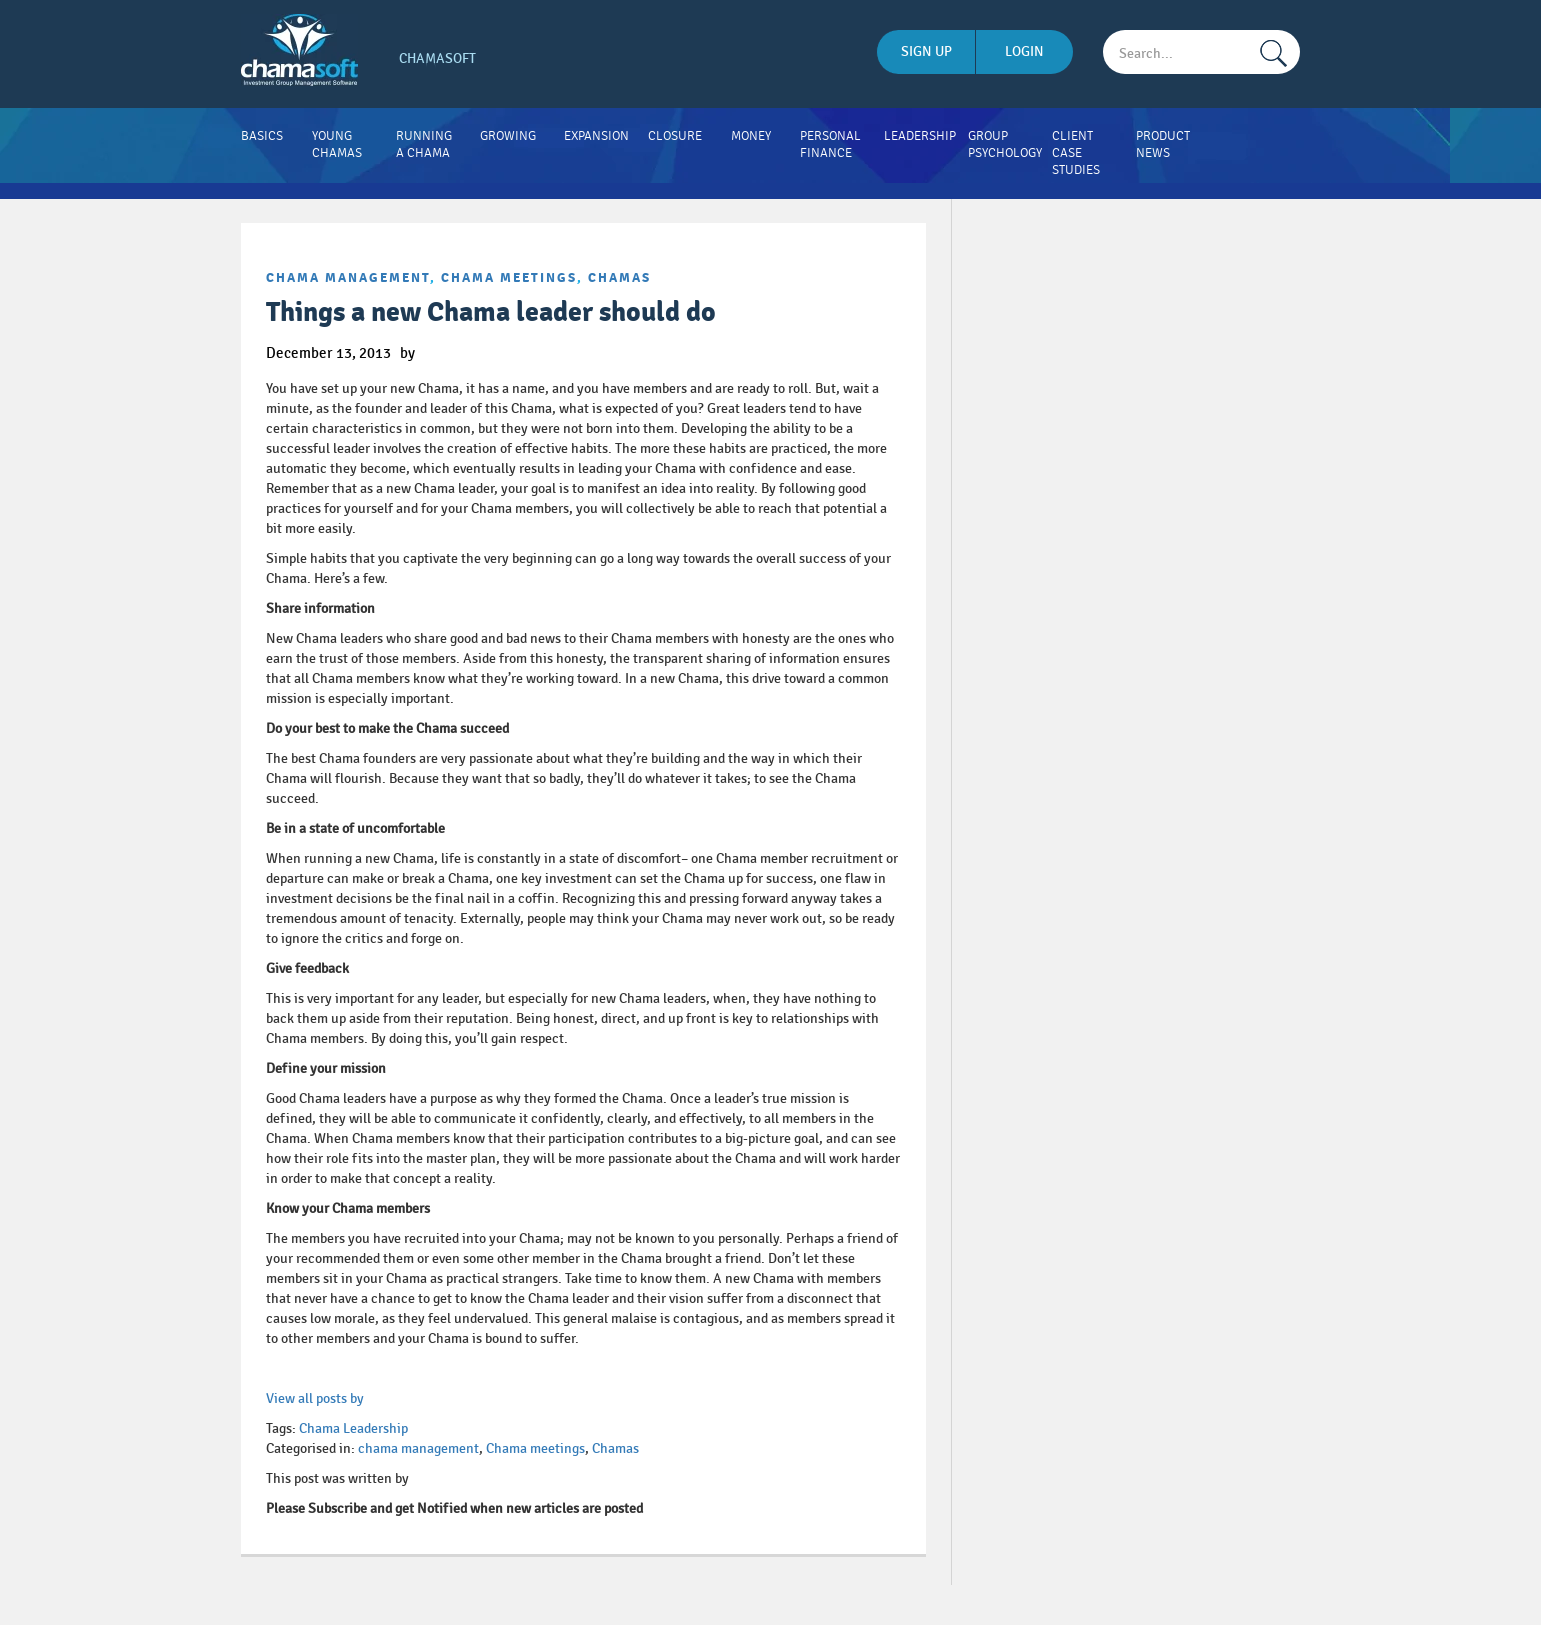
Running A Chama (424, 144)
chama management (348, 278)
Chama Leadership (353, 1428)
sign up (926, 51)
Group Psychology (1005, 144)
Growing (508, 136)
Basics (262, 136)
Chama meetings (509, 278)
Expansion (596, 136)
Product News (1163, 144)
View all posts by (315, 1398)
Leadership (920, 136)
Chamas (619, 278)
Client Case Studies (1076, 153)
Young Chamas (337, 144)
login (1024, 51)
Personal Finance (830, 144)
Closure (675, 136)
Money (751, 136)
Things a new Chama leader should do (491, 312)
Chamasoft (437, 58)
